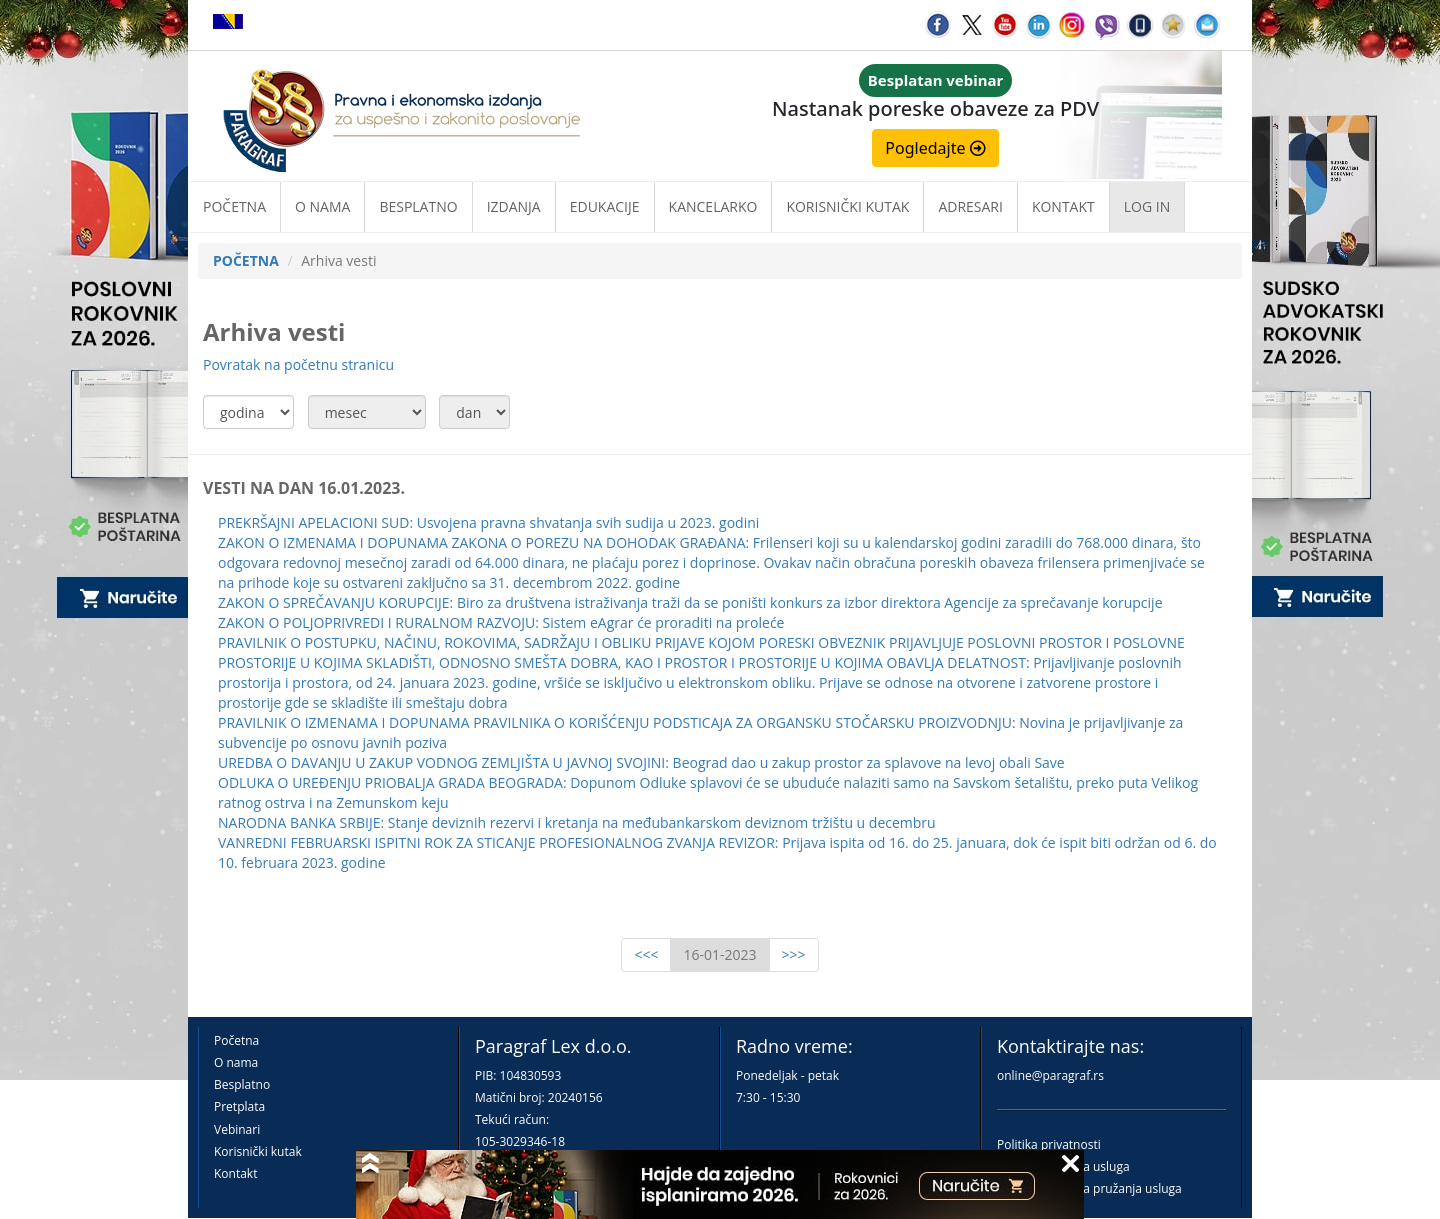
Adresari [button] (970, 206)
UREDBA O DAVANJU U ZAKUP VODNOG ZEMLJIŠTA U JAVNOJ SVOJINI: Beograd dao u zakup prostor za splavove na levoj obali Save (641, 762)
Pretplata (239, 1106)
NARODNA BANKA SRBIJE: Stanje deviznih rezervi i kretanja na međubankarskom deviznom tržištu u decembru (577, 822)
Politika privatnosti (1049, 1144)
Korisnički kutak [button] (847, 206)
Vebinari (237, 1129)
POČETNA (246, 260)
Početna (234, 206)
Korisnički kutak (258, 1151)
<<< (646, 954)
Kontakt (235, 1173)
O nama (322, 206)
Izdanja (514, 206)
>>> (794, 954)
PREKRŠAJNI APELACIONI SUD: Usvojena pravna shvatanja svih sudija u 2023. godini (488, 522)
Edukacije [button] (605, 206)
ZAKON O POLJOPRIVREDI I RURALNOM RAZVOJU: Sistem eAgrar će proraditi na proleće (501, 622)
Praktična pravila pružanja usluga (1089, 1188)
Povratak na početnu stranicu (298, 364)
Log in (1147, 206)
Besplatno (418, 206)
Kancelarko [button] (713, 206)
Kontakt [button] (1063, 206)
